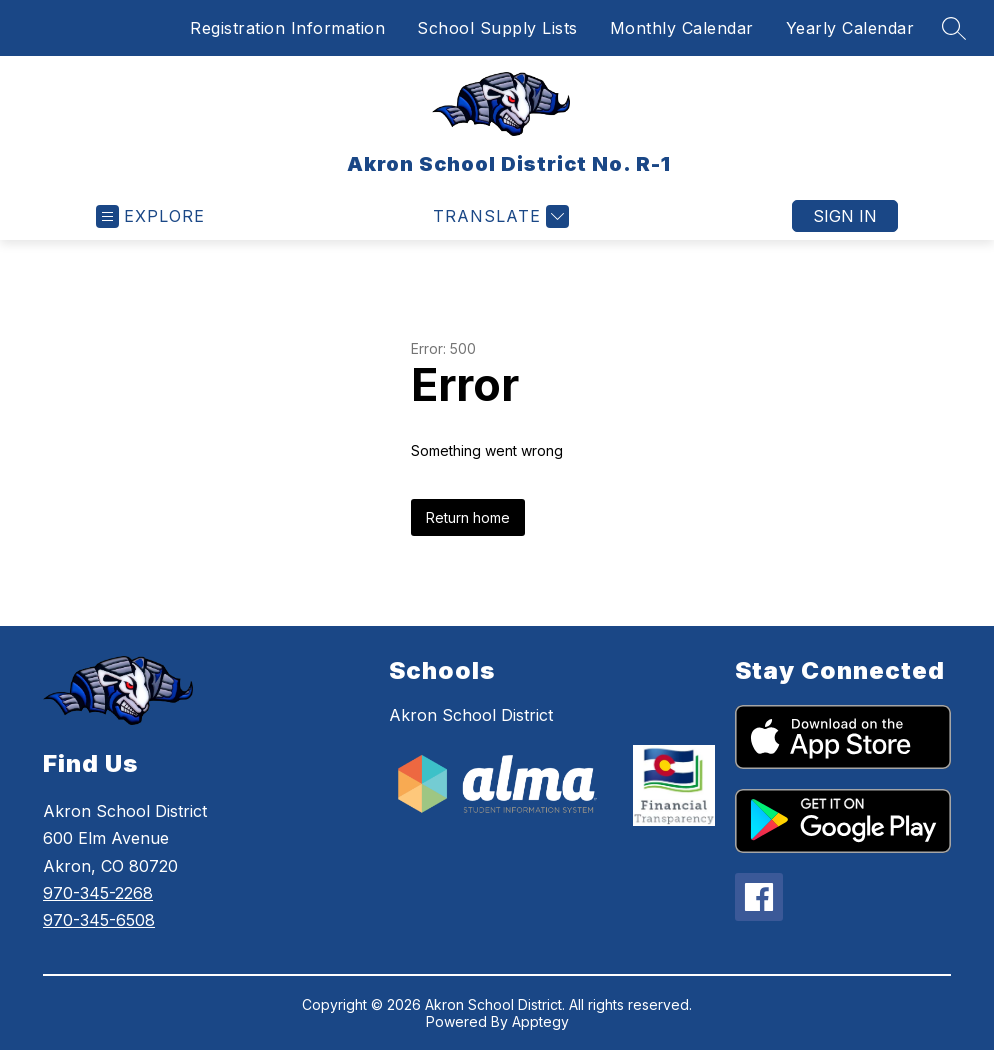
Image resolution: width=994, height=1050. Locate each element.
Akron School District (471, 715)
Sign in (845, 216)
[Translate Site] (498, 216)
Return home (468, 517)
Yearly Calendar (850, 28)
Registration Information (287, 28)
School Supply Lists (497, 28)
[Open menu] (150, 216)
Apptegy (540, 1021)
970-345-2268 (98, 893)
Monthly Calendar (682, 28)
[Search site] (954, 28)
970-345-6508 (99, 920)
